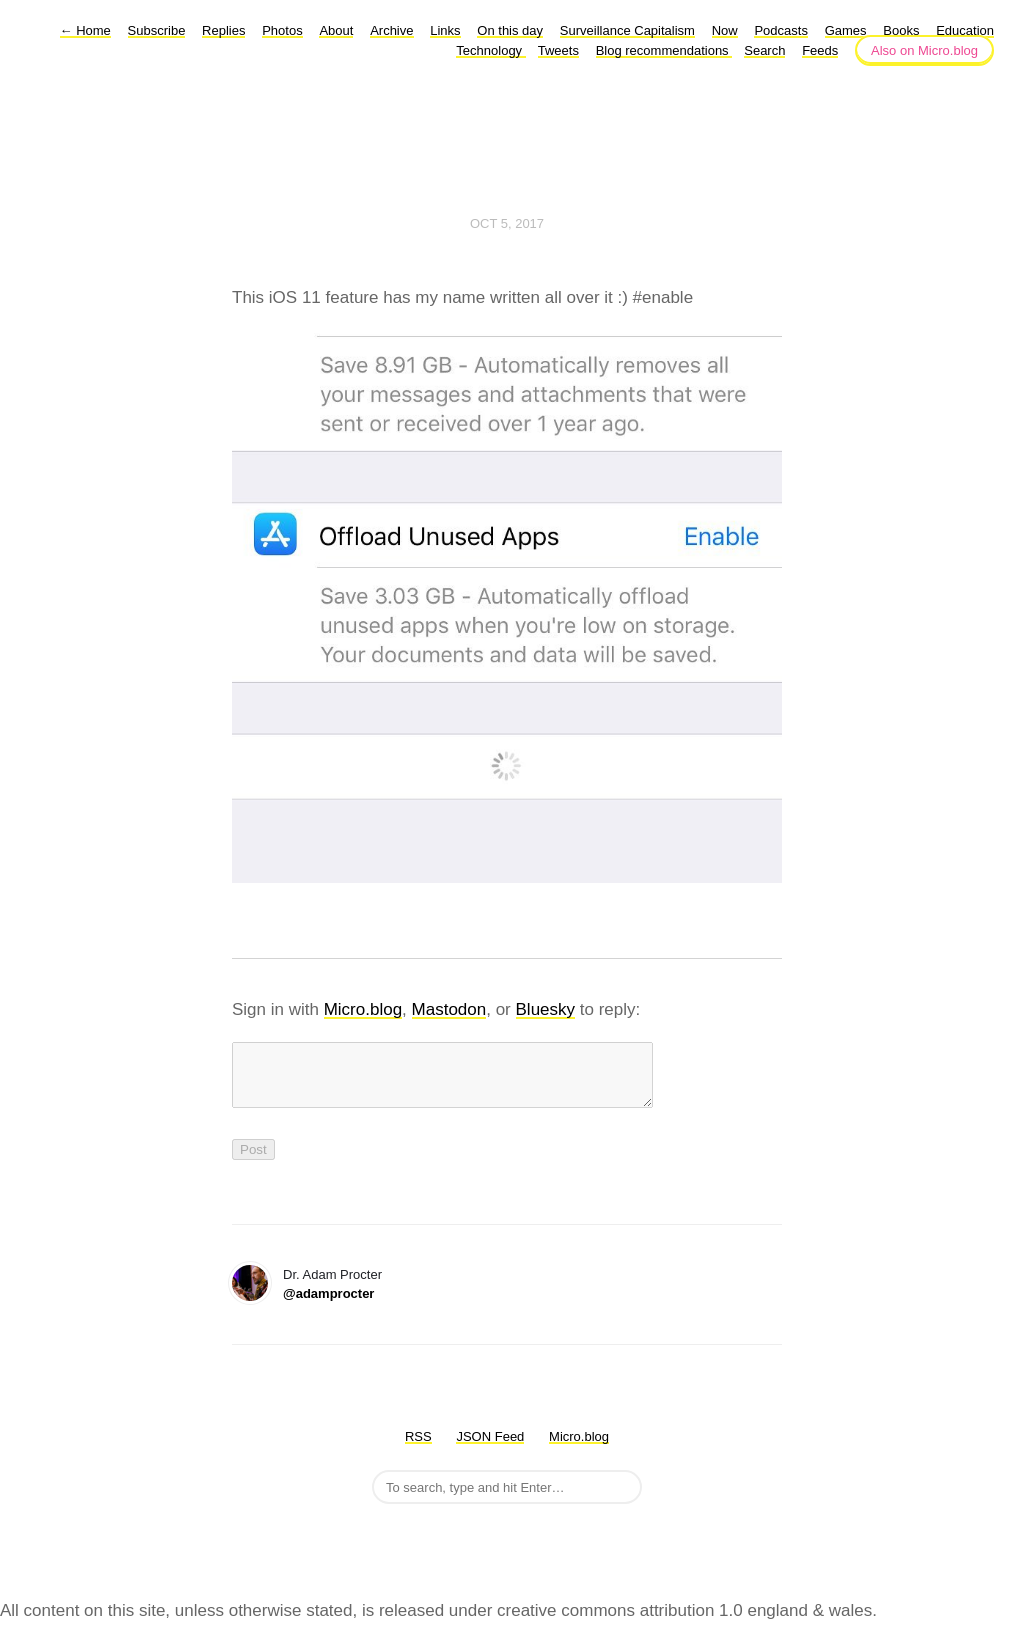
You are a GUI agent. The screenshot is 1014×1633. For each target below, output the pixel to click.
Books (901, 30)
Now (725, 30)
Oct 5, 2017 (507, 223)
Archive (391, 30)
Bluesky (546, 1009)
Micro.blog (363, 1009)
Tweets (558, 50)
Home (85, 30)
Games (846, 30)
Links (445, 30)
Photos (282, 30)
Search (764, 50)
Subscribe (157, 30)
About (336, 30)
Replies (223, 30)
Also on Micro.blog (924, 50)
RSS (418, 1448)
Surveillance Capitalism (627, 30)
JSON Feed (490, 1448)
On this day (510, 30)
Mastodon (449, 1009)
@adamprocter (328, 1305)
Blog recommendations (664, 50)
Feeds (820, 50)
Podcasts (780, 30)
